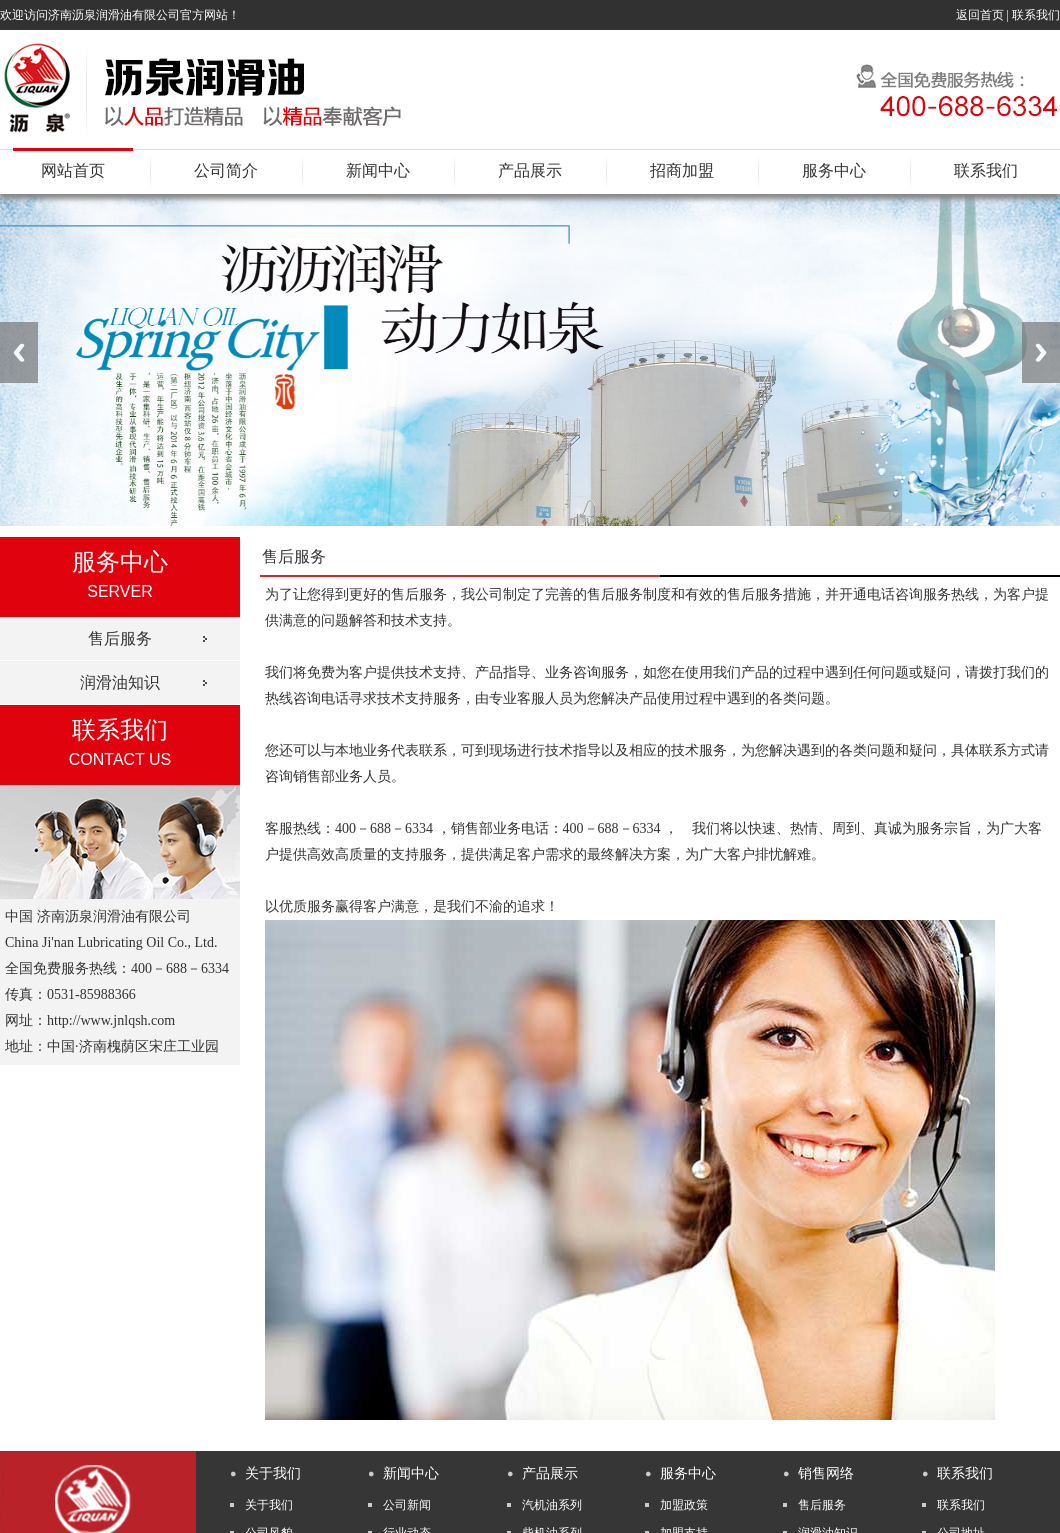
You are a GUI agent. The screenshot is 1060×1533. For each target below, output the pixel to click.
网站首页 (73, 170)
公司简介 (226, 170)
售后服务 (120, 638)
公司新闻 (407, 1505)
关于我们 (269, 1505)
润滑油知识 (120, 682)
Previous (19, 352)
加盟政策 (684, 1505)
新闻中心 (378, 170)
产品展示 (530, 170)
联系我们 (1036, 15)
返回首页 (980, 15)
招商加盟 (682, 170)
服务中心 (834, 170)
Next (1041, 352)
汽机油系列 (552, 1505)
